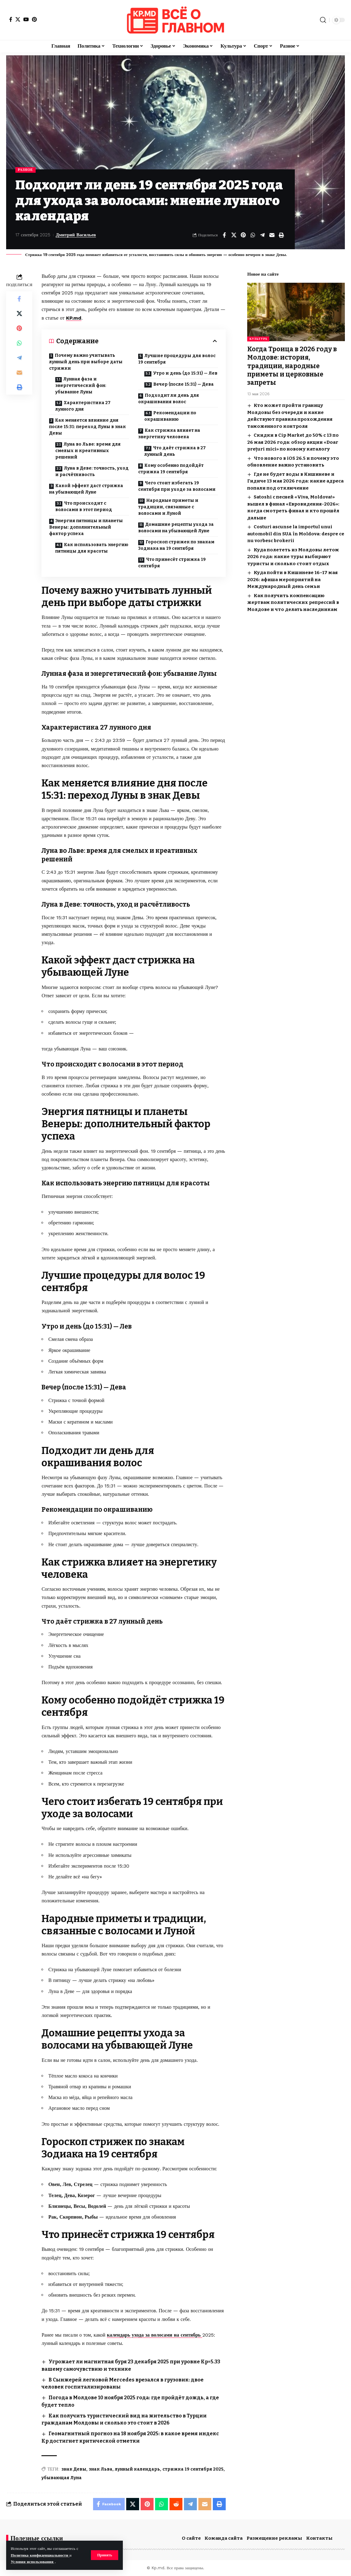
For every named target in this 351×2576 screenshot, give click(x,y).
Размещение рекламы (274, 2538)
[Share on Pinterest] (243, 235)
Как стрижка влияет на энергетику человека (169, 433)
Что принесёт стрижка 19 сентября (172, 563)
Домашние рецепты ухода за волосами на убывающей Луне (176, 528)
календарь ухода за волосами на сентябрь (154, 2335)
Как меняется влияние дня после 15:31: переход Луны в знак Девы (87, 427)
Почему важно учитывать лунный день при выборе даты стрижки (86, 362)
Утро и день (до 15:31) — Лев (185, 373)
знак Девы (73, 2469)
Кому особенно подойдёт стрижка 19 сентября (171, 469)
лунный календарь (137, 2469)
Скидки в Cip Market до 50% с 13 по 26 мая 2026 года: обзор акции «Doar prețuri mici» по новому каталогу (293, 442)
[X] (18, 19)
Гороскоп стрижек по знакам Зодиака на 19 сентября (176, 545)
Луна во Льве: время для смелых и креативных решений (88, 451)
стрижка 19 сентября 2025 (193, 2469)
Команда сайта (224, 2538)
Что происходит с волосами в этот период (83, 506)
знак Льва (100, 2469)
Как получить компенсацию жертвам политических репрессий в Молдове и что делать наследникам (293, 602)
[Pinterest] (34, 19)
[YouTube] (26, 19)
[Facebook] (11, 19)
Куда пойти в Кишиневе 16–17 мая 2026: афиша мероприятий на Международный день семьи (292, 579)
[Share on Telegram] (262, 235)
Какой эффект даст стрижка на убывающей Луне (86, 489)
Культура (258, 338)
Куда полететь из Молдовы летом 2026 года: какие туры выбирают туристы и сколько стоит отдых (293, 556)
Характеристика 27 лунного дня (83, 406)
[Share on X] (233, 235)
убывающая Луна (61, 2477)
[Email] (271, 235)
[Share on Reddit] (176, 2504)
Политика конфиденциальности (40, 2555)
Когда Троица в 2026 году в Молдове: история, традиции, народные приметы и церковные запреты (292, 365)
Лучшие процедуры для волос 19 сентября (177, 359)
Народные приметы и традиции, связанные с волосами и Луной (168, 507)
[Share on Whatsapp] (252, 235)
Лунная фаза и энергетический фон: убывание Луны (80, 385)
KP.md (73, 318)
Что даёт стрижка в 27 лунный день (175, 451)
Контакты (319, 2538)
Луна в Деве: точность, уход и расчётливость (92, 471)
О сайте (191, 2538)
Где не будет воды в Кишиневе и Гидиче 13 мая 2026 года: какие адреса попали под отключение (295, 480)
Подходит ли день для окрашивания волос (168, 398)
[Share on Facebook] (224, 235)
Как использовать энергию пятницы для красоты (91, 548)
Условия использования (33, 2561)
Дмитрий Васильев (76, 235)
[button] (104, 2555)
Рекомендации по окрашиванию (170, 416)
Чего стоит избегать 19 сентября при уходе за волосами (177, 486)
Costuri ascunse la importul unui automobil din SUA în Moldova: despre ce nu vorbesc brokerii (295, 533)
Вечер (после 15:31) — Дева (183, 384)
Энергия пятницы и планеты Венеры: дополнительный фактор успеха (86, 527)
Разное (25, 169)
